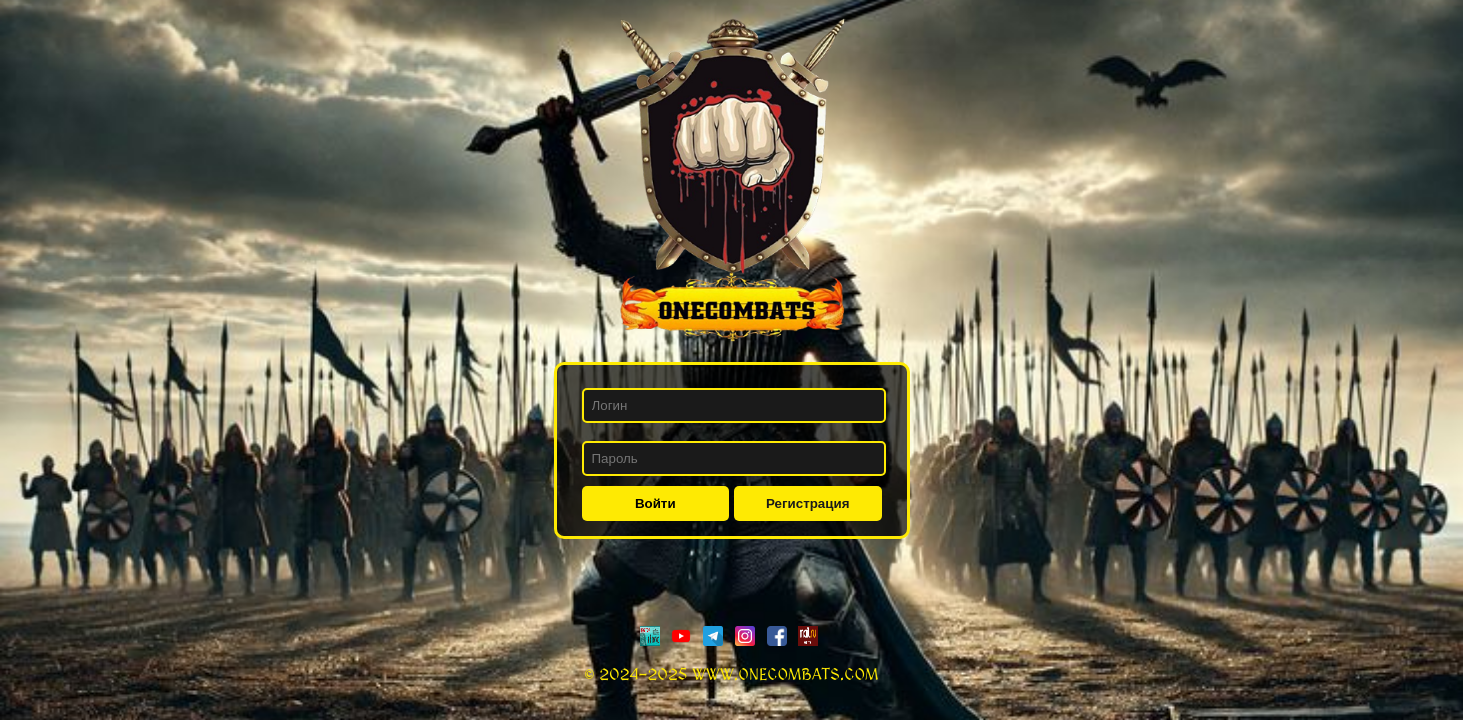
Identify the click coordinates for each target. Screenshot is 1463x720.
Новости (80, 51)
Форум (64, 123)
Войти (655, 503)
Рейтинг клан (97, 87)
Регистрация (807, 503)
